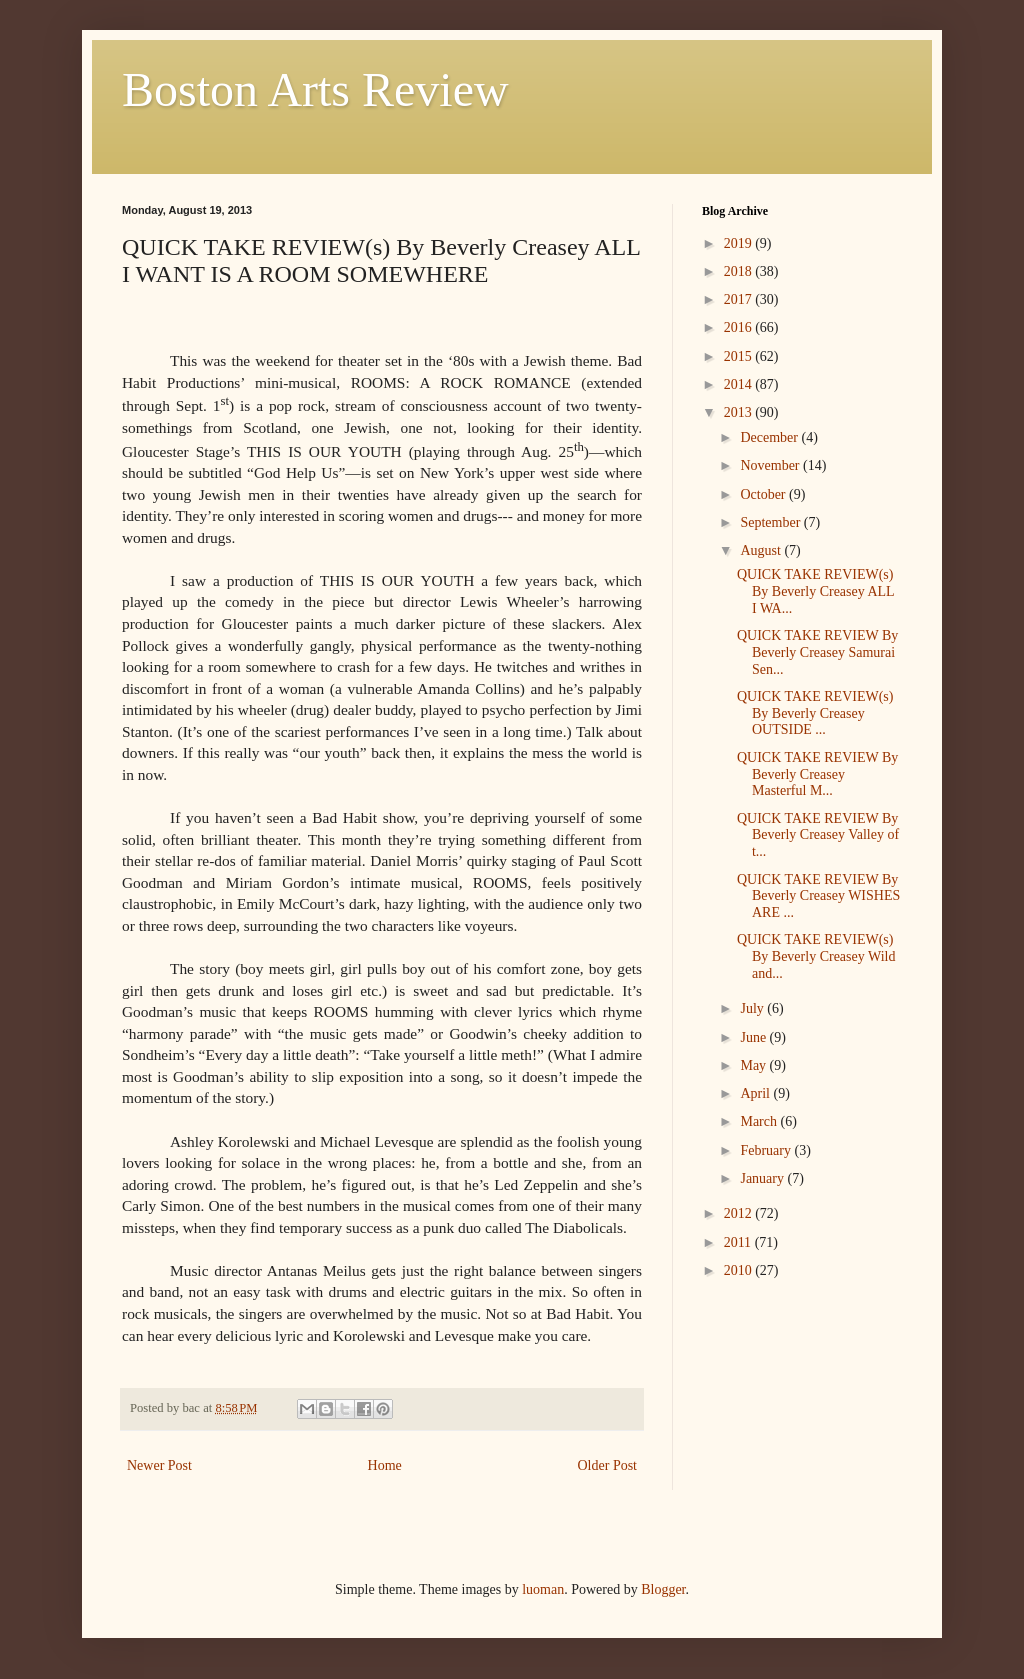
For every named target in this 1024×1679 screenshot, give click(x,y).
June (754, 1037)
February (767, 1150)
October (764, 494)
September (771, 522)
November (771, 465)
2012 (740, 1213)
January (763, 1178)
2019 (740, 243)
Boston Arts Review (315, 89)
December (770, 437)
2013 (740, 412)
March (760, 1121)
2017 (740, 299)
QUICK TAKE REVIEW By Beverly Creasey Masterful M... (817, 774)
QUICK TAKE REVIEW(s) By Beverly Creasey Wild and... (816, 956)
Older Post (608, 1465)
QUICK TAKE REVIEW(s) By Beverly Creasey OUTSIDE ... (815, 713)
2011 (739, 1242)
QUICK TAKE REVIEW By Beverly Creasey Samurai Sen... (817, 652)
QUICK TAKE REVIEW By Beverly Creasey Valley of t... (818, 835)
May (754, 1065)
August (762, 550)
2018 (740, 271)
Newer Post (159, 1465)
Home (385, 1465)
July (753, 1008)
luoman (543, 1589)
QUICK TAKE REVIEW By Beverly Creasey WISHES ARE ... (818, 896)
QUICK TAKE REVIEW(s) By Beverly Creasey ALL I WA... (815, 591)
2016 (740, 327)
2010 (740, 1270)
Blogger (663, 1589)
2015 (740, 356)
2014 (740, 384)
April (756, 1093)
